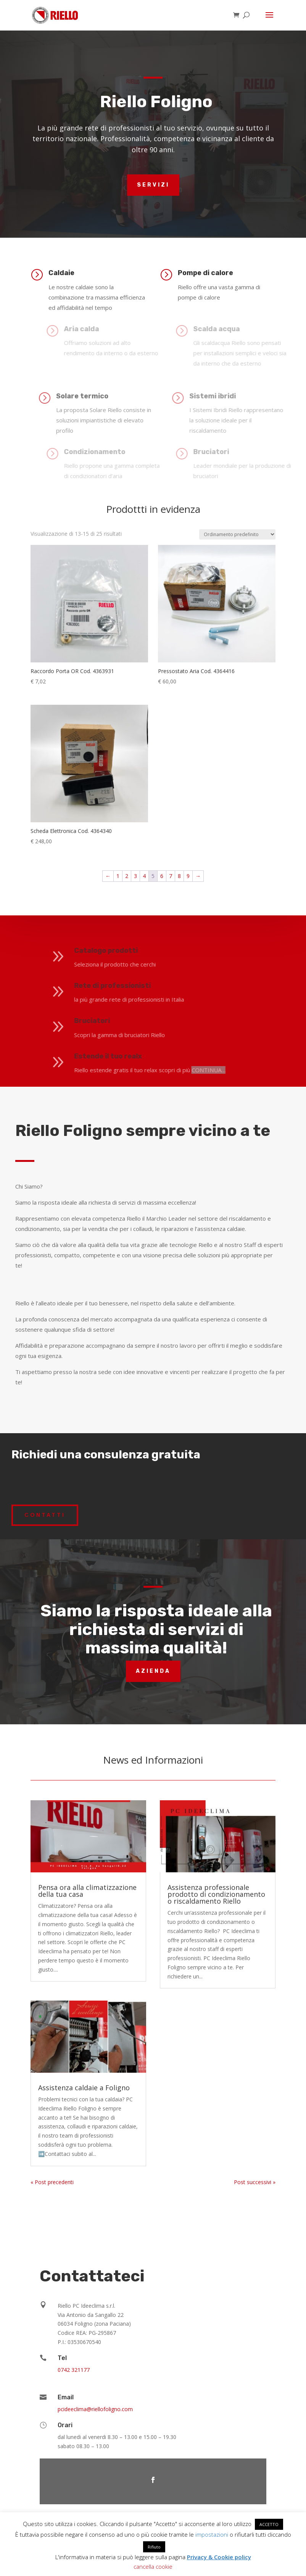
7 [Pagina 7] (170, 850)
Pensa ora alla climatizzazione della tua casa (87, 1891)
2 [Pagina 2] (126, 850)
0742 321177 (74, 2369)
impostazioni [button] (211, 2534)
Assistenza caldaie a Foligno (84, 2087)
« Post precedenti (52, 2182)
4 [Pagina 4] (144, 850)
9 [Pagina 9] (188, 850)
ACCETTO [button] (269, 2524)
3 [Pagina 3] (135, 850)
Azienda (153, 1671)
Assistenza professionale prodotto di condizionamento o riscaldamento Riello (216, 1894)
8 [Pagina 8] (179, 850)
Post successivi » (254, 2182)
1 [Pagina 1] (117, 850)
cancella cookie (153, 2566)
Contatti (44, 1515)
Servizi (153, 185)
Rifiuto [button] (154, 2547)
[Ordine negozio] (237, 509)
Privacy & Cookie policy (219, 2557)
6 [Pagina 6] (161, 850)
